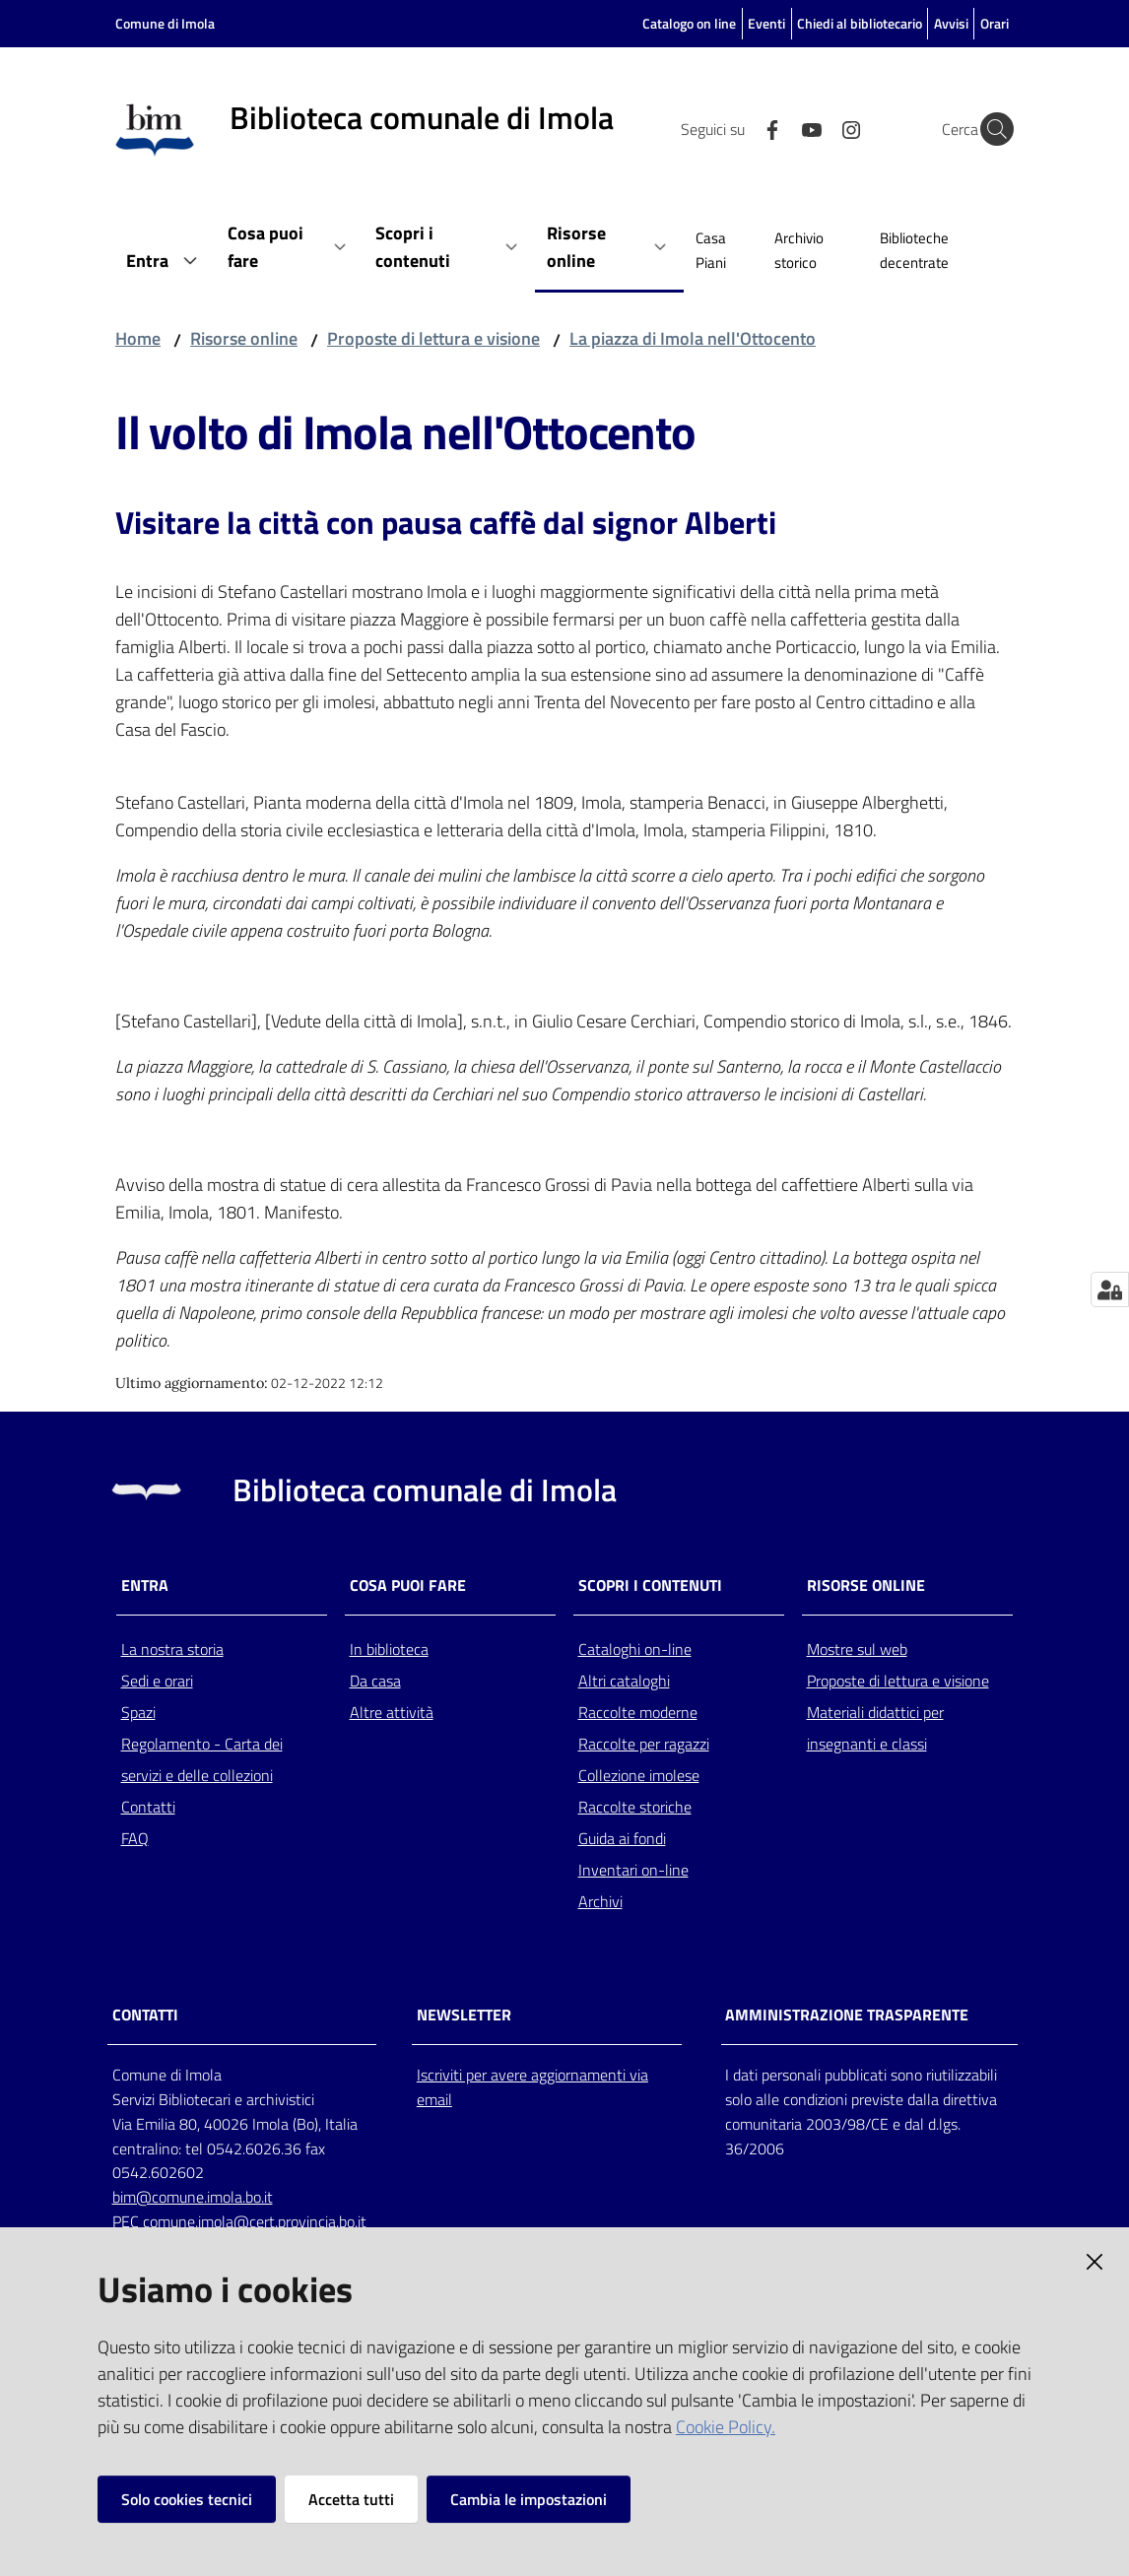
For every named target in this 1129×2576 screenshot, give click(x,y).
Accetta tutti (351, 2499)
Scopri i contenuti (650, 1585)
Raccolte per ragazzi (643, 1743)
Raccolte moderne (637, 1712)
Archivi (600, 1901)
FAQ (135, 1838)
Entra (144, 1585)
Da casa (375, 1680)
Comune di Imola (165, 23)
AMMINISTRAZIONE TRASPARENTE (846, 2015)
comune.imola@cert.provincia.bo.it (254, 2221)
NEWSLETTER (464, 2015)
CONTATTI (145, 2015)
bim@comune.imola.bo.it (192, 2197)
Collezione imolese (638, 1775)
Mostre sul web (857, 1649)
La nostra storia (172, 1649)
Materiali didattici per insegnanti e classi (875, 1727)
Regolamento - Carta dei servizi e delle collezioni (202, 1759)
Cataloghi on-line (635, 1649)
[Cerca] (990, 129)
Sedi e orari (157, 1680)
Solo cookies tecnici (186, 2499)
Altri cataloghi (624, 1680)
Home (138, 338)
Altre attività (391, 1712)
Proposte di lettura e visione (433, 338)
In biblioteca (389, 1649)
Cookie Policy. (725, 2426)
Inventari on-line (633, 1870)
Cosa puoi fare (408, 1585)
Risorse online (244, 338)
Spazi (138, 1712)
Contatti (148, 1806)
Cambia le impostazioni (528, 2499)
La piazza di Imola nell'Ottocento (692, 338)
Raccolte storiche (635, 1806)
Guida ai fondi (622, 1838)
